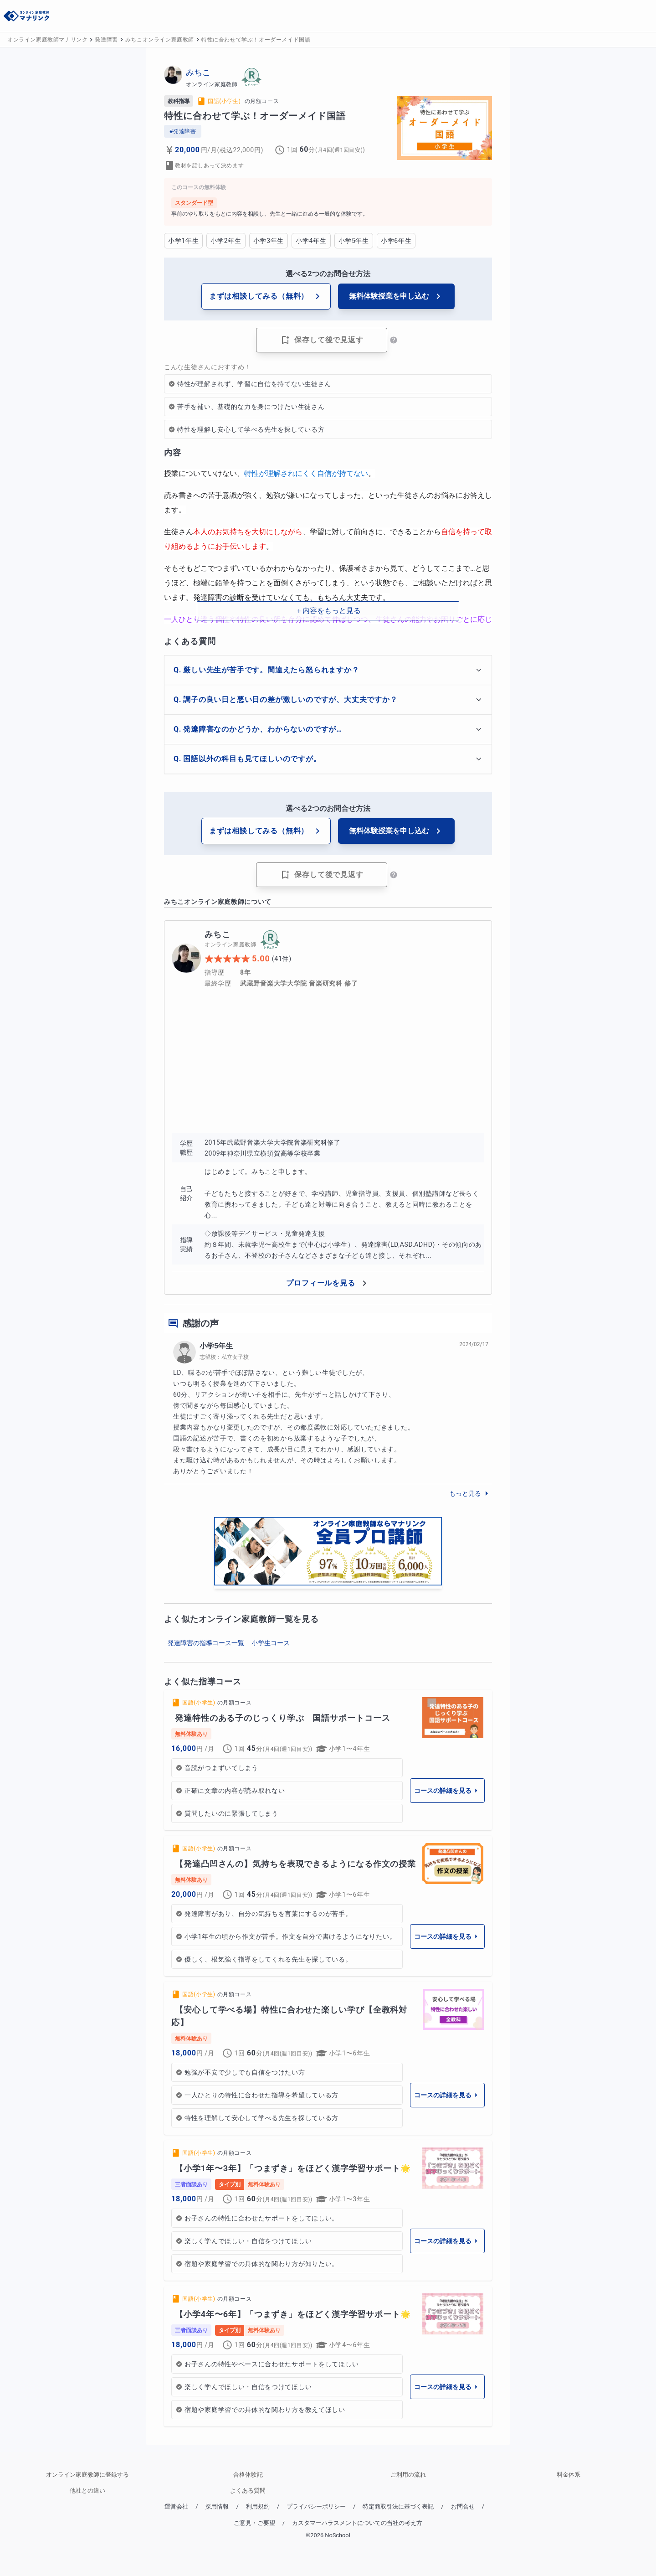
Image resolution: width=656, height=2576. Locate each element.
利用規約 (258, 2506)
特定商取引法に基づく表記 (398, 2506)
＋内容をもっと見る (328, 610)
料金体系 (568, 2474)
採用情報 (217, 2506)
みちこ (198, 72)
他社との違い (87, 2490)
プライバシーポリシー (316, 2506)
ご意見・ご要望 (254, 2522)
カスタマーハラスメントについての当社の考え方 (357, 2522)
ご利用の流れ (408, 2474)
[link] (328, 1760)
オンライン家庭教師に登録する (87, 2474)
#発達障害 (182, 131)
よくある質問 (248, 2490)
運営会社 (176, 2506)
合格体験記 (248, 2474)
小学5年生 (216, 1346)
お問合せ (463, 2506)
